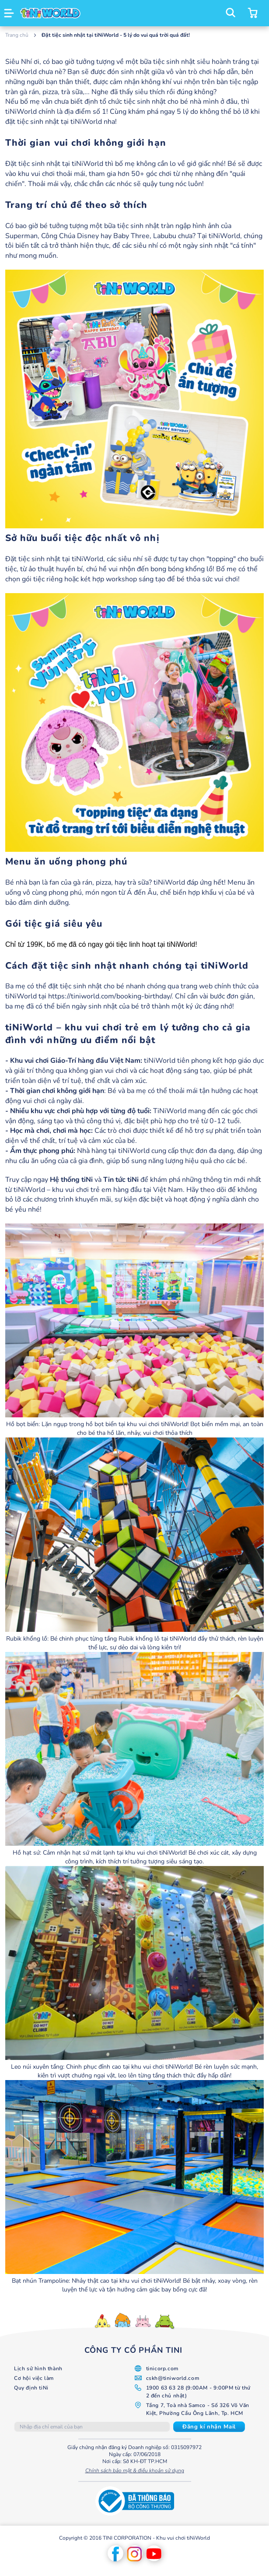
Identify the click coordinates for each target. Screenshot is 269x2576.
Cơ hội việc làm (34, 2378)
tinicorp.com (162, 2368)
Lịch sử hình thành (38, 2368)
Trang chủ (17, 35)
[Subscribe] (209, 2426)
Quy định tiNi (31, 2387)
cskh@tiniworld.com (172, 2378)
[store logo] (50, 13)
